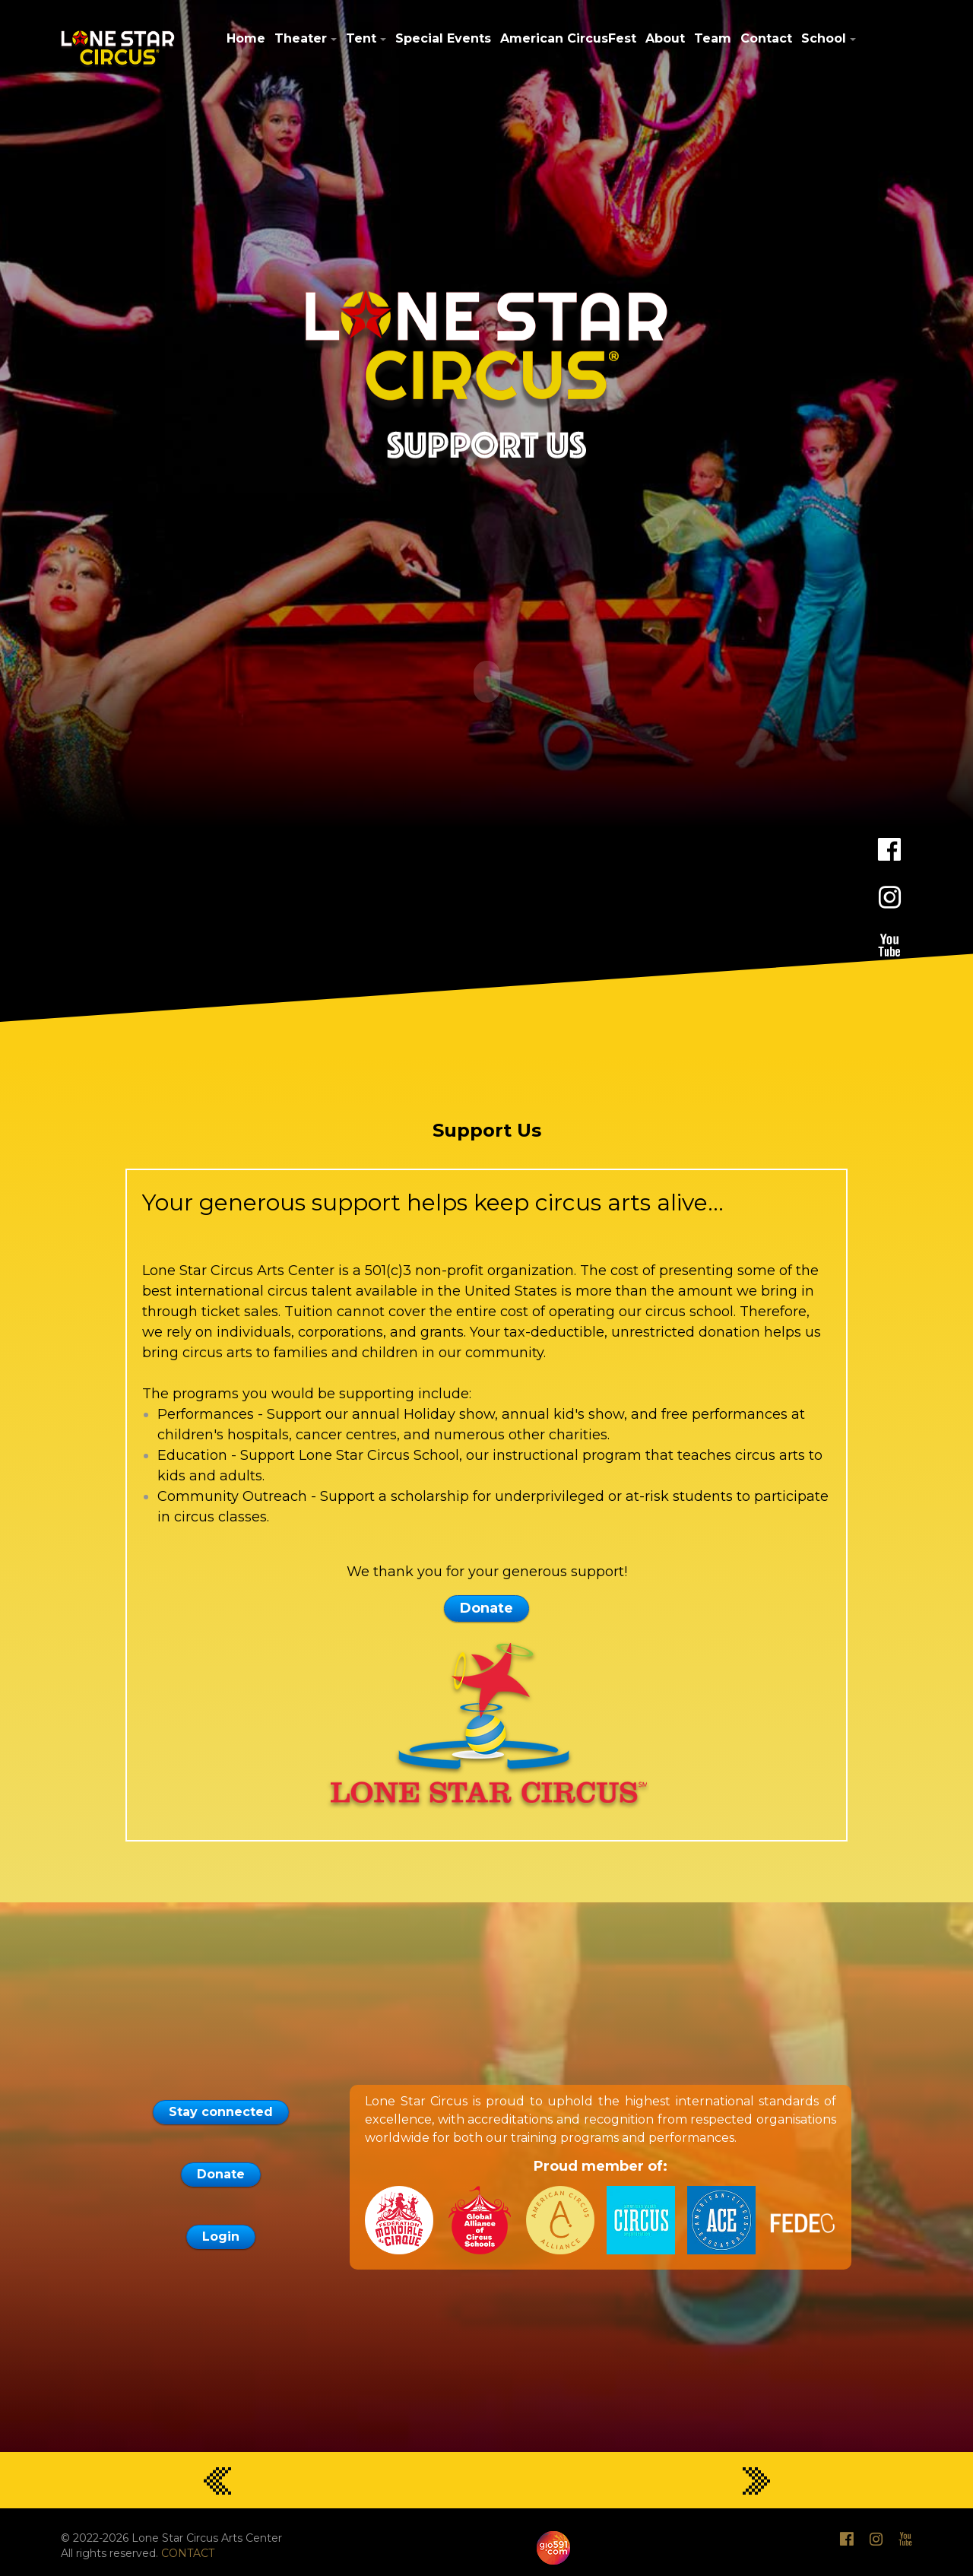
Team (712, 38)
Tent (361, 38)
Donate (486, 1605)
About (665, 38)
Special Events (443, 38)
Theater (300, 38)
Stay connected (221, 2109)
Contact (766, 38)
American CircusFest (568, 38)
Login (220, 2234)
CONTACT (187, 2551)
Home (246, 38)
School (823, 38)
